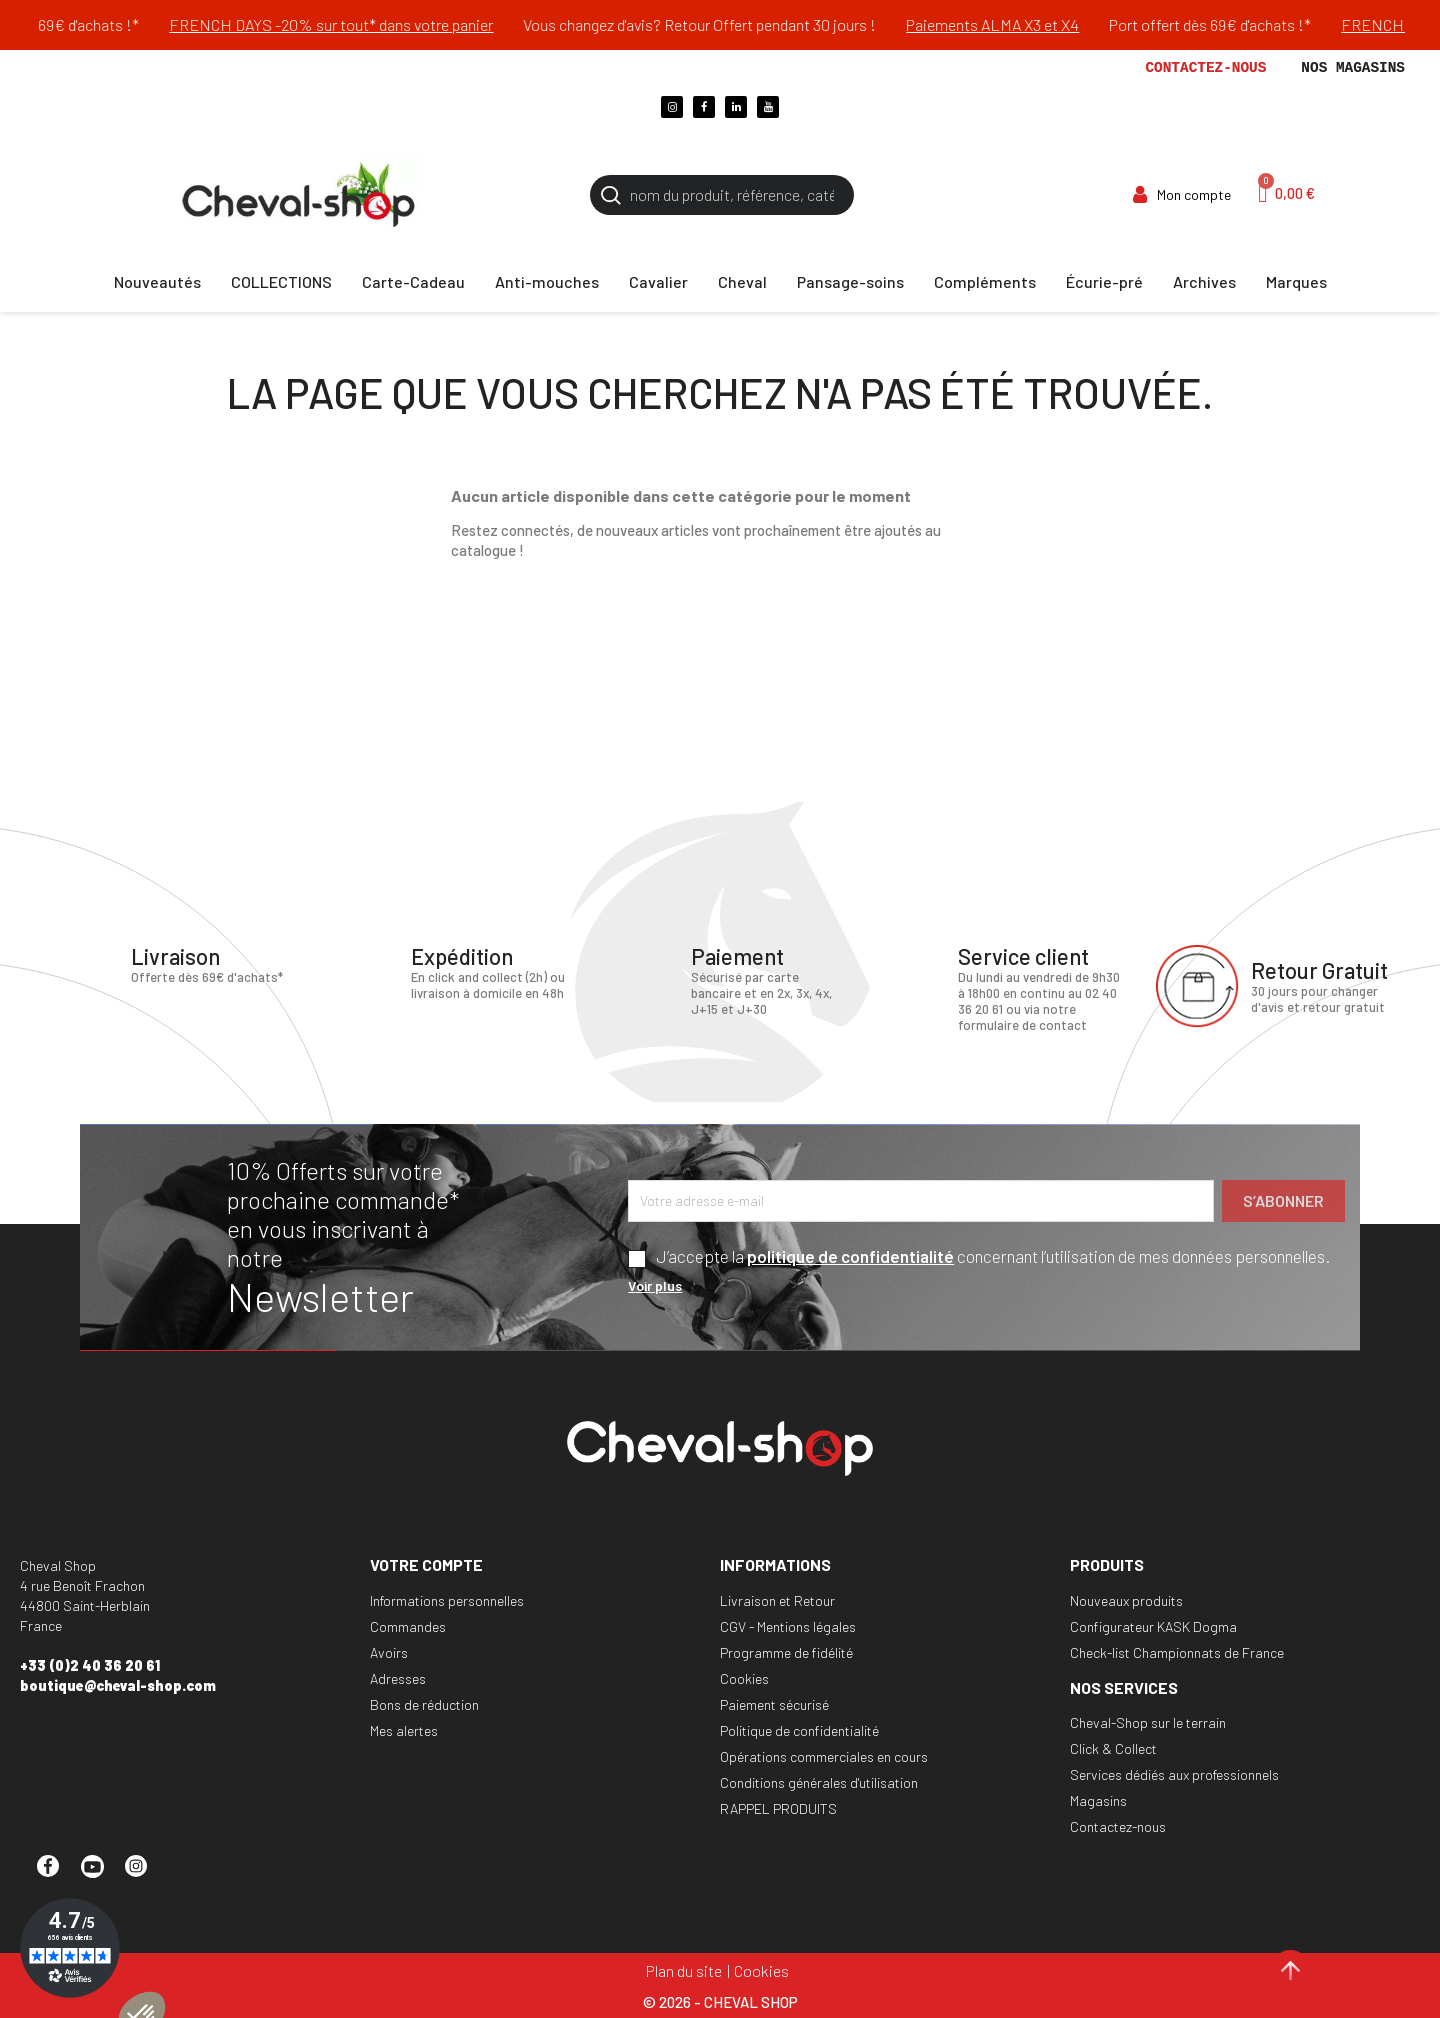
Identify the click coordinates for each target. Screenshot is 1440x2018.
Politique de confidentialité (799, 1730)
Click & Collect (1113, 1748)
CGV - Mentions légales (788, 1626)
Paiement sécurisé (774, 1704)
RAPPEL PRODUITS (778, 1808)
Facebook (57, 1875)
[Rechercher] (722, 195)
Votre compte (426, 1564)
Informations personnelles (447, 1600)
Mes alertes (404, 1730)
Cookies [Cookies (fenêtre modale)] (761, 1970)
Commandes (408, 1626)
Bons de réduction (424, 1704)
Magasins (1098, 1800)
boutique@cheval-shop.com (118, 1685)
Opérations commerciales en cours (824, 1756)
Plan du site (684, 1970)
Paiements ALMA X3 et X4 (1083, 24)
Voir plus (655, 1285)
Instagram (145, 1875)
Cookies (744, 1678)
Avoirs (389, 1652)
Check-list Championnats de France (1177, 1652)
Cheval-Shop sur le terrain (1148, 1722)
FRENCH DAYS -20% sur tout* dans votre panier (422, 24)
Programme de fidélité (786, 1652)
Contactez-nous (1205, 68)
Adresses (398, 1678)
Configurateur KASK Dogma (1153, 1626)
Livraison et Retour (777, 1600)
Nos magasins (1353, 68)
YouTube (101, 1875)
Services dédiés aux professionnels (1174, 1774)
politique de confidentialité (850, 1256)
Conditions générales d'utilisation (819, 1782)
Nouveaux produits (1126, 1600)
